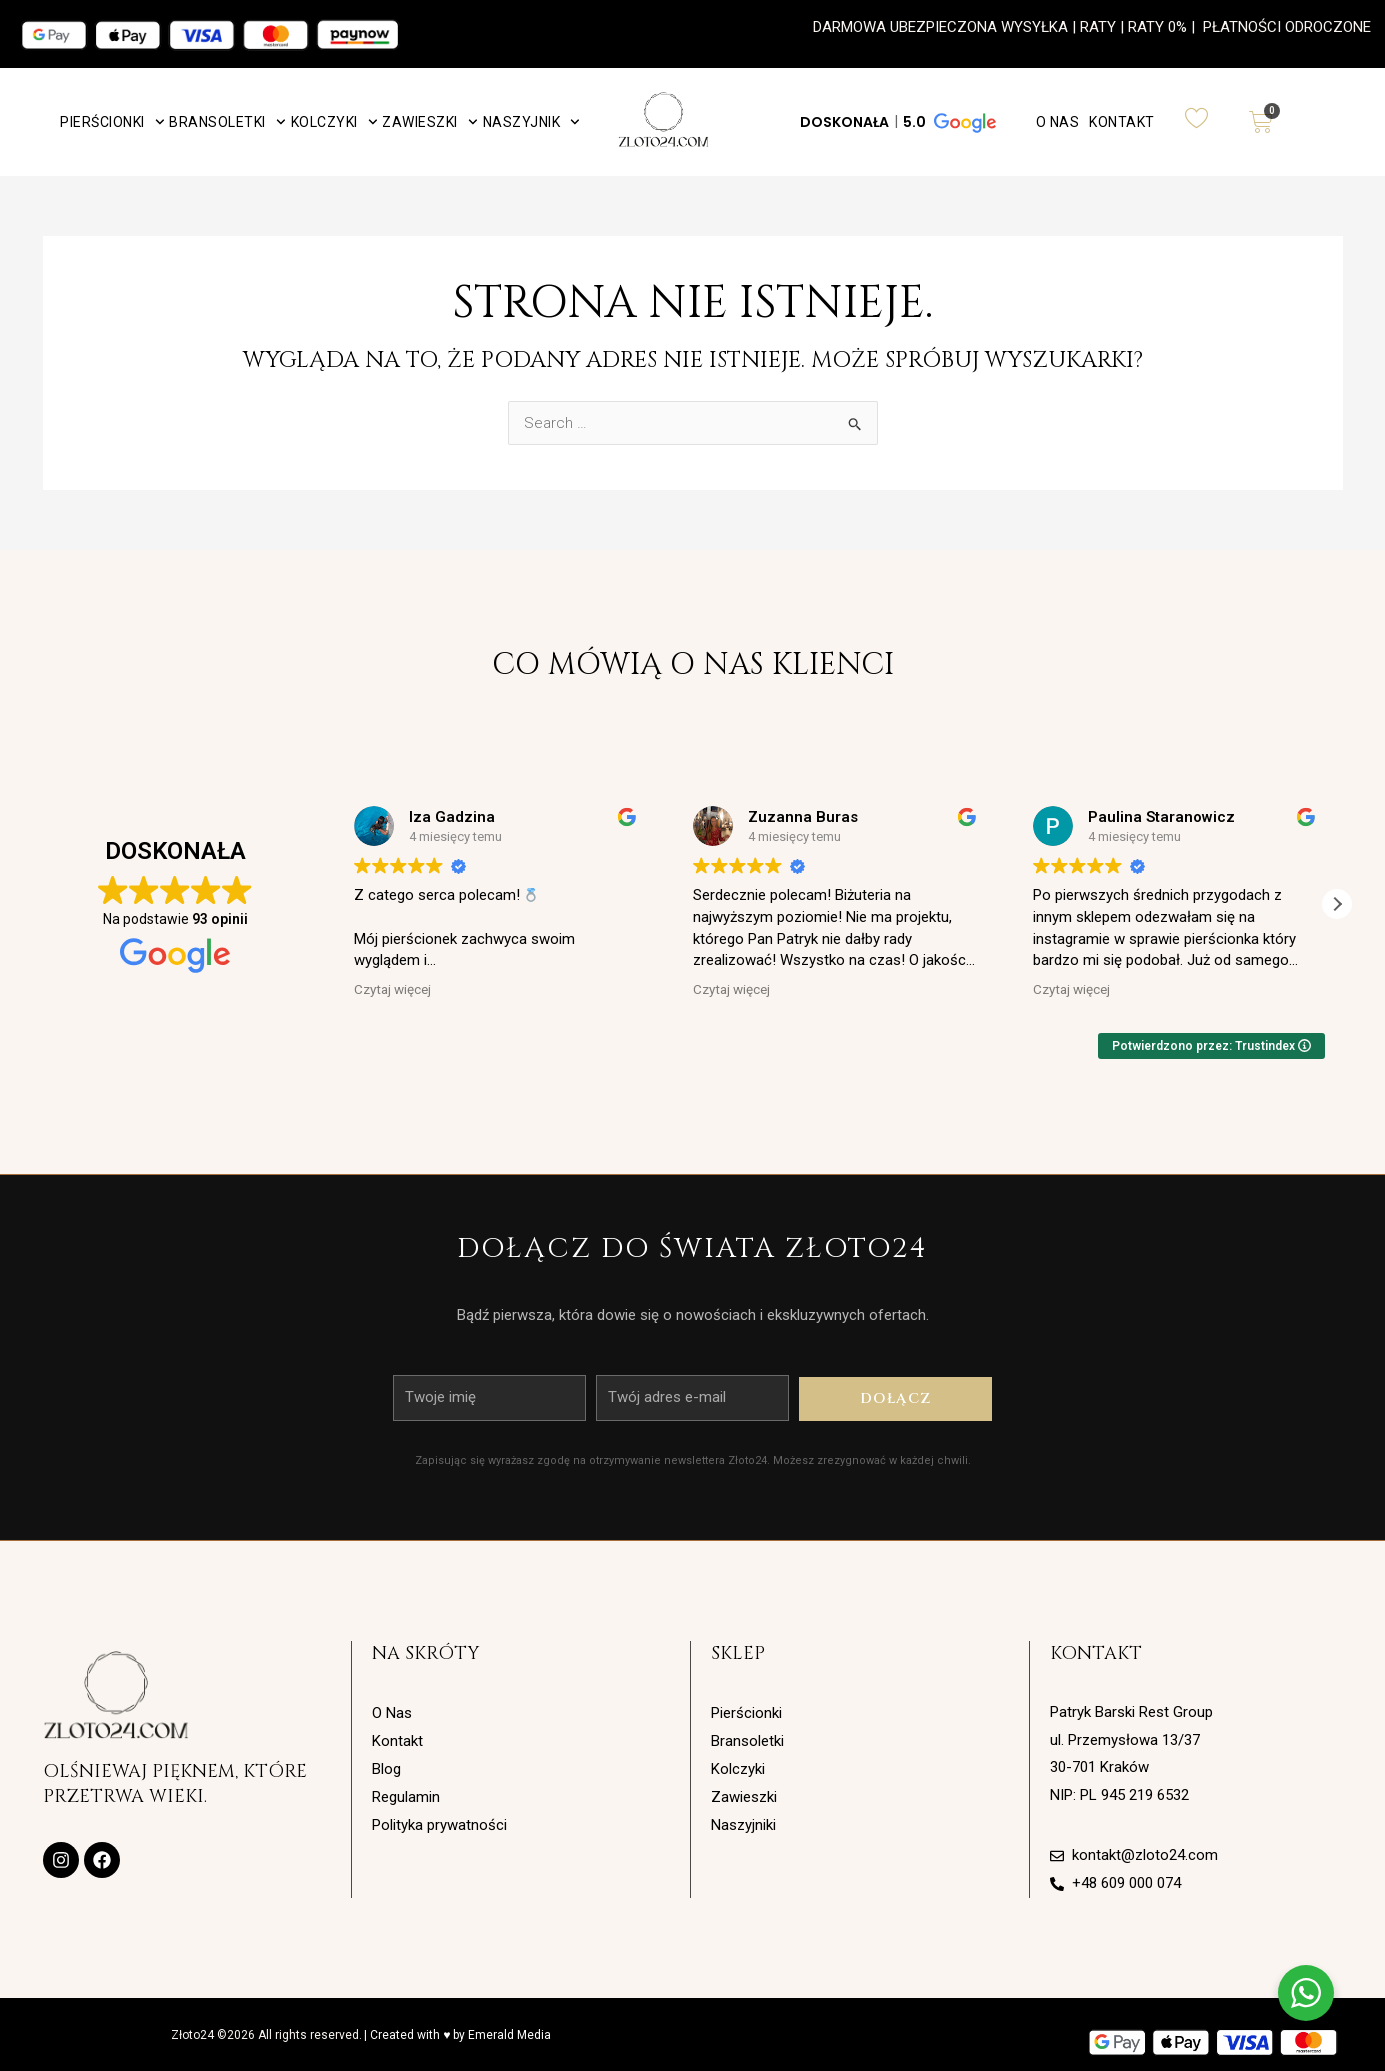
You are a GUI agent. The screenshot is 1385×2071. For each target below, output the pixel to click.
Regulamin (406, 1797)
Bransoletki (227, 122)
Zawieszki (429, 122)
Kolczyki (334, 122)
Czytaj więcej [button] (392, 989)
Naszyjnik (531, 122)
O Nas (1058, 122)
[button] (896, 122)
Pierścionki (112, 122)
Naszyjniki (743, 1825)
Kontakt (1122, 122)
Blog (386, 1769)
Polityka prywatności (439, 1825)
